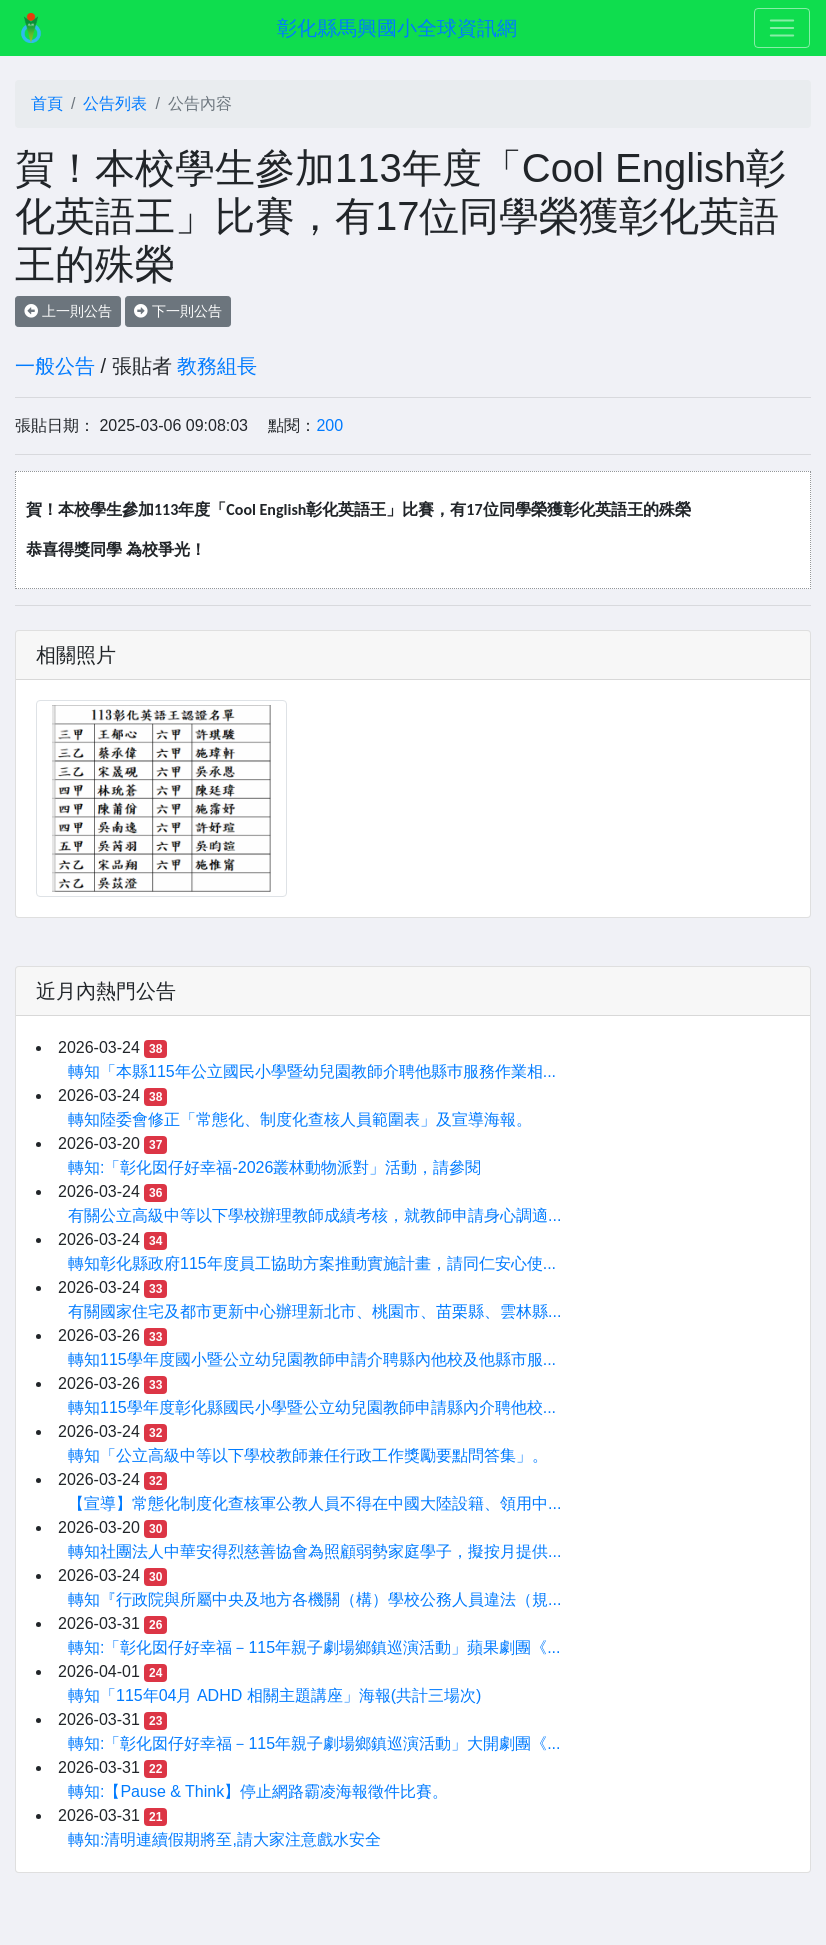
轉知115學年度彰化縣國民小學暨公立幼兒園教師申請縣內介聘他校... (312, 1407)
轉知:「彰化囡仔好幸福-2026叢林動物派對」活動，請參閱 (274, 1167)
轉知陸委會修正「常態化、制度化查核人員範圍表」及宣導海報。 (300, 1119)
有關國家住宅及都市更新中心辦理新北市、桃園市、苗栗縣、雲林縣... (314, 1311)
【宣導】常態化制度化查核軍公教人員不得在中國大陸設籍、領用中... (314, 1503)
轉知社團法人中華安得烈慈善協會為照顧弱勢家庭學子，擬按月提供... (314, 1551)
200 (329, 425)
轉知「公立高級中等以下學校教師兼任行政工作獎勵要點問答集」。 (308, 1455)
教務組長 (217, 366)
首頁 (47, 103)
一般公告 (55, 366)
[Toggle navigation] (782, 28)
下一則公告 (178, 311)
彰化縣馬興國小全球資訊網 (397, 28)
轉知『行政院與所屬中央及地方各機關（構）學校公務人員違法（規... (314, 1599)
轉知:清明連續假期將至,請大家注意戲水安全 (224, 1839)
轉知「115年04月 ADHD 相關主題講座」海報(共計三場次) (274, 1695)
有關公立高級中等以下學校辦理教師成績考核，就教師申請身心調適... (314, 1215)
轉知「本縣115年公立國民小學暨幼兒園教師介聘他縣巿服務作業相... (312, 1071)
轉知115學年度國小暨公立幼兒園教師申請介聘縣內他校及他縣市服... (312, 1359)
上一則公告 (68, 311)
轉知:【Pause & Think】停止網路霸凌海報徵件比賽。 (258, 1791)
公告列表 (115, 103)
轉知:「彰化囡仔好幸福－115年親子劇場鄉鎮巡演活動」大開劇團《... (314, 1743)
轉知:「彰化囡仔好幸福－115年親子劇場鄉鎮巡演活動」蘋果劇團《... (314, 1647)
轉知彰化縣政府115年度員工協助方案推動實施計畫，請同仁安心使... (312, 1263)
